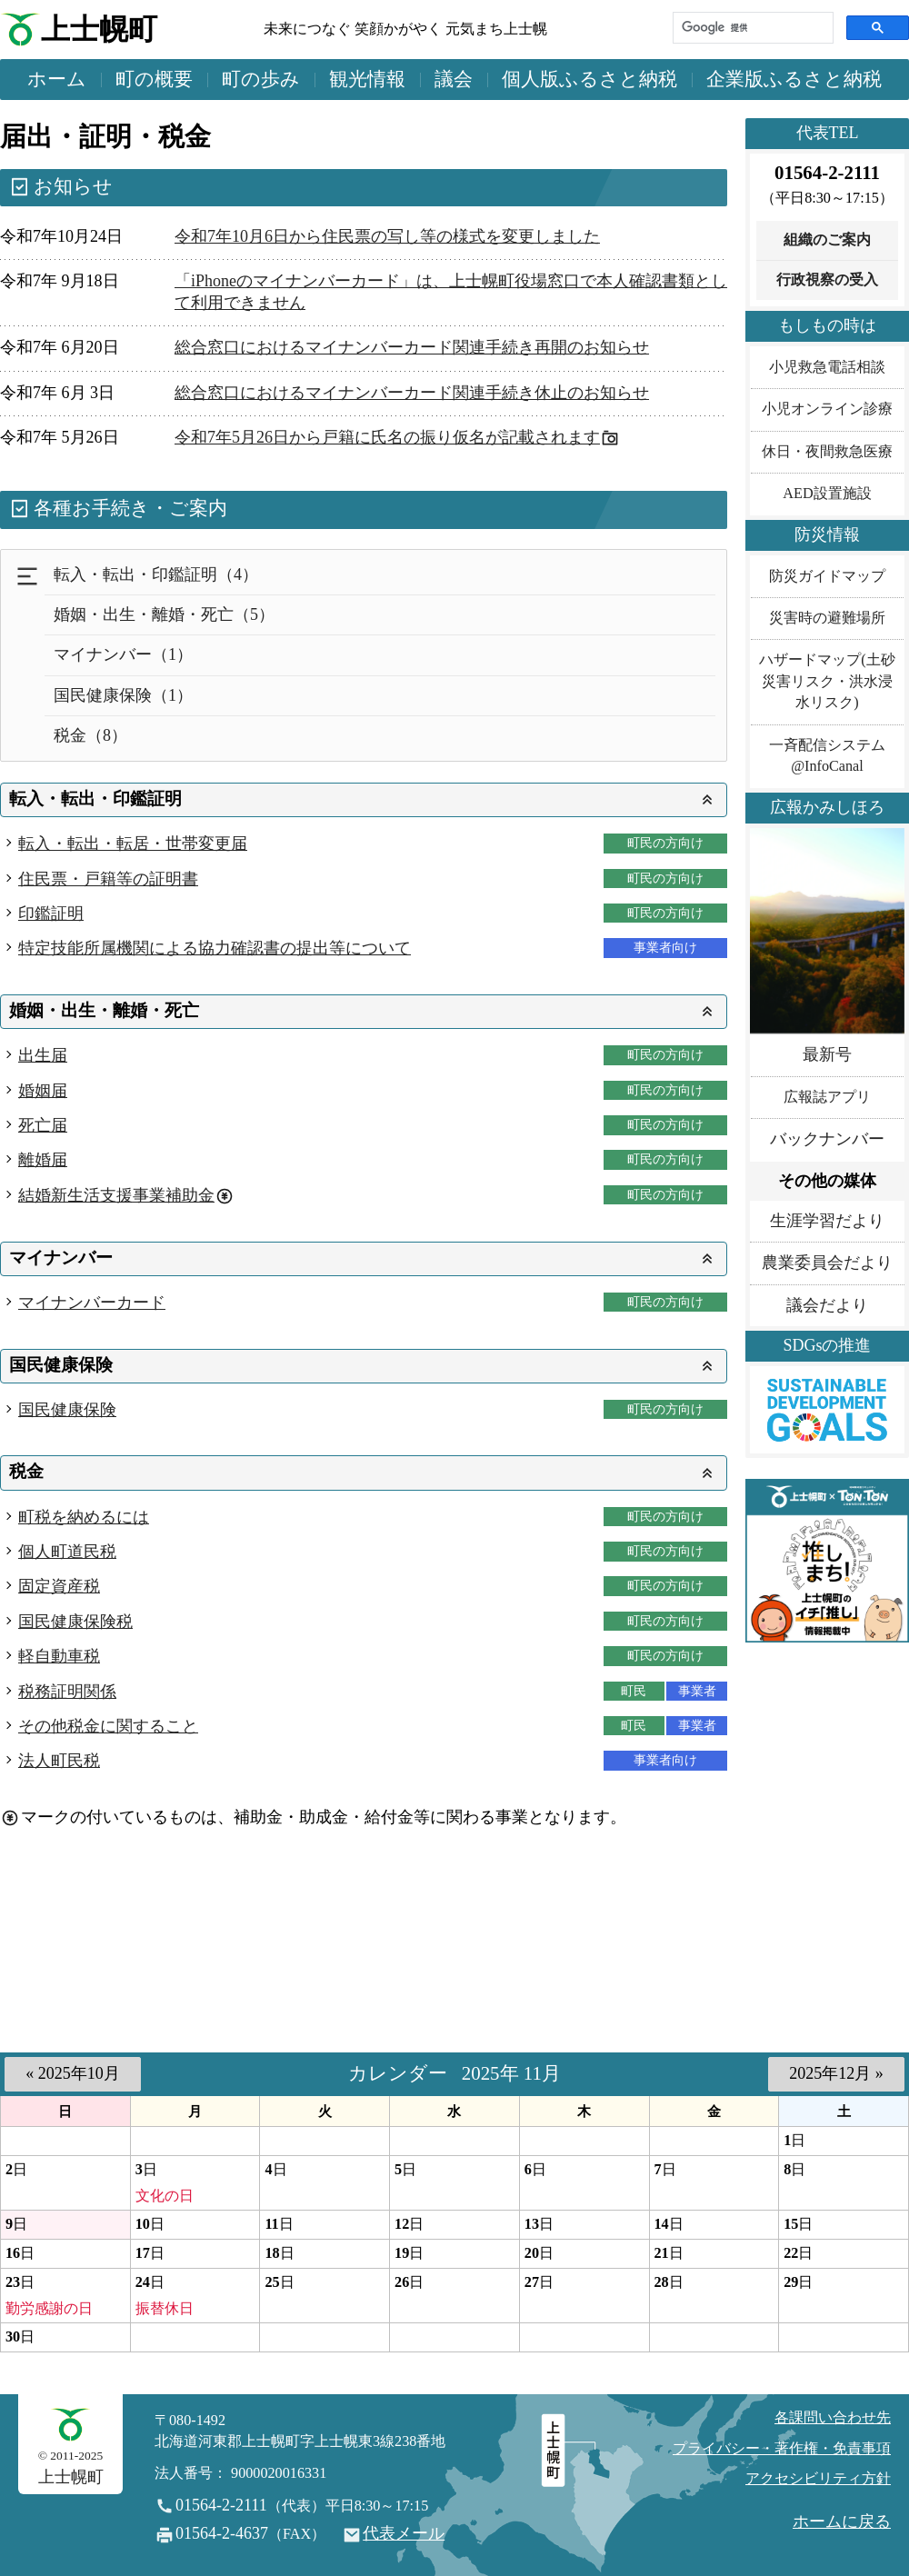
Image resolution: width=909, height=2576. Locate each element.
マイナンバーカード (91, 1302)
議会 (454, 79)
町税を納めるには (83, 1517)
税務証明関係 (67, 1691)
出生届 (42, 1055)
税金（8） (90, 735)
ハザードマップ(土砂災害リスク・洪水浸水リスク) (826, 681)
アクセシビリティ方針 (818, 2479)
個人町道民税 (67, 1552)
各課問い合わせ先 (832, 2418)
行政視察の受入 (827, 280)
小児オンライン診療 (827, 409)
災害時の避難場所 (827, 618)
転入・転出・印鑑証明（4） (156, 574)
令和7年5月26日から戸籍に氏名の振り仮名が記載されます (387, 437)
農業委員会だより (827, 1262)
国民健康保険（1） (123, 695)
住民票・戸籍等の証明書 (108, 879)
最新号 (827, 1054)
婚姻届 (42, 1091)
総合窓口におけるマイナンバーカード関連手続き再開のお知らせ (412, 347)
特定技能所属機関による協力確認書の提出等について (214, 948)
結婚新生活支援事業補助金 (116, 1195)
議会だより (827, 1305)
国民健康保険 (67, 1410)
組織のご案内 (827, 240)
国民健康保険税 (75, 1621)
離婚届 (42, 1160)
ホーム (56, 79)
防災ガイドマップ (827, 576)
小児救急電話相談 (827, 367)
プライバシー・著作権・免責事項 (782, 2449)
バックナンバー (827, 1139)
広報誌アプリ (827, 1097)
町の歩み (261, 79)
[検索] (751, 27)
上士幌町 (99, 29)
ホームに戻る (842, 2521)
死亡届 (42, 1125)
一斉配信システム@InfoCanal (827, 755)
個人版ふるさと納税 (589, 79)
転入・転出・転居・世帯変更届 (132, 843)
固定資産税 (59, 1586)
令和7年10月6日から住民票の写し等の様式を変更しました (387, 236)
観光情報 (367, 79)
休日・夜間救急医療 (827, 452)
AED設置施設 (827, 493)
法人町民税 (59, 1761)
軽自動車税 (59, 1656)
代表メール (404, 2533)
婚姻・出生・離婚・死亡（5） (164, 614)
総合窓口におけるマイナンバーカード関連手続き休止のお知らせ (412, 393)
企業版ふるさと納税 (794, 79)
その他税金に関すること (108, 1726)
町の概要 (154, 79)
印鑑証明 (51, 913)
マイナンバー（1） (123, 654)
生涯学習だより (827, 1221)
